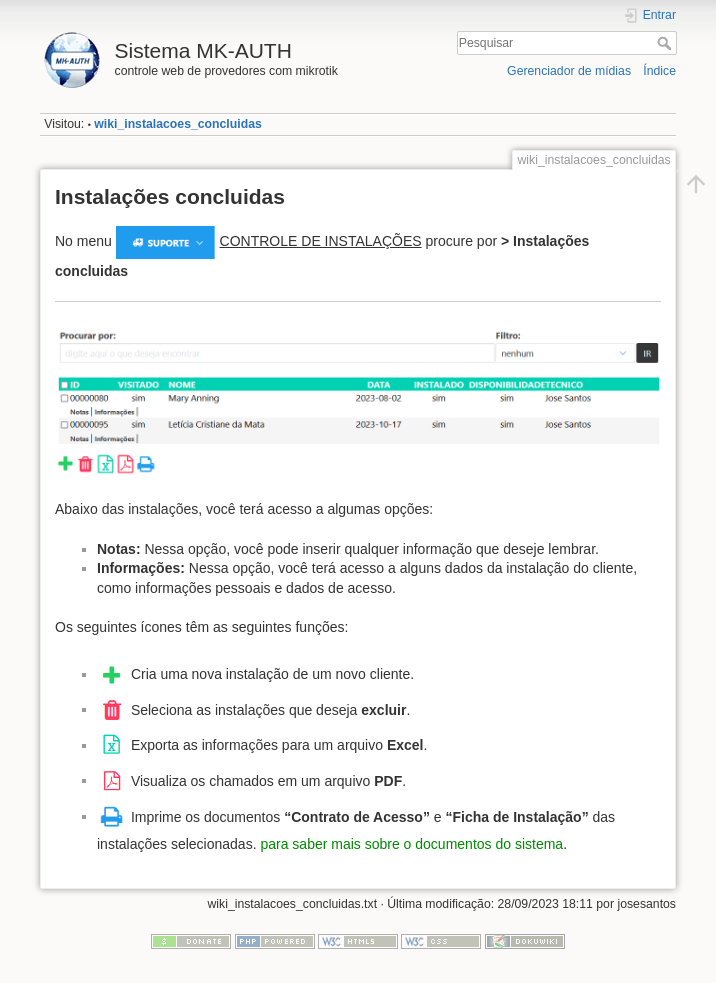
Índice (659, 71)
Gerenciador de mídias (569, 71)
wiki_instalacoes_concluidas (178, 124)
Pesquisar (666, 43)
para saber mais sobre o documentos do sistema (411, 844)
